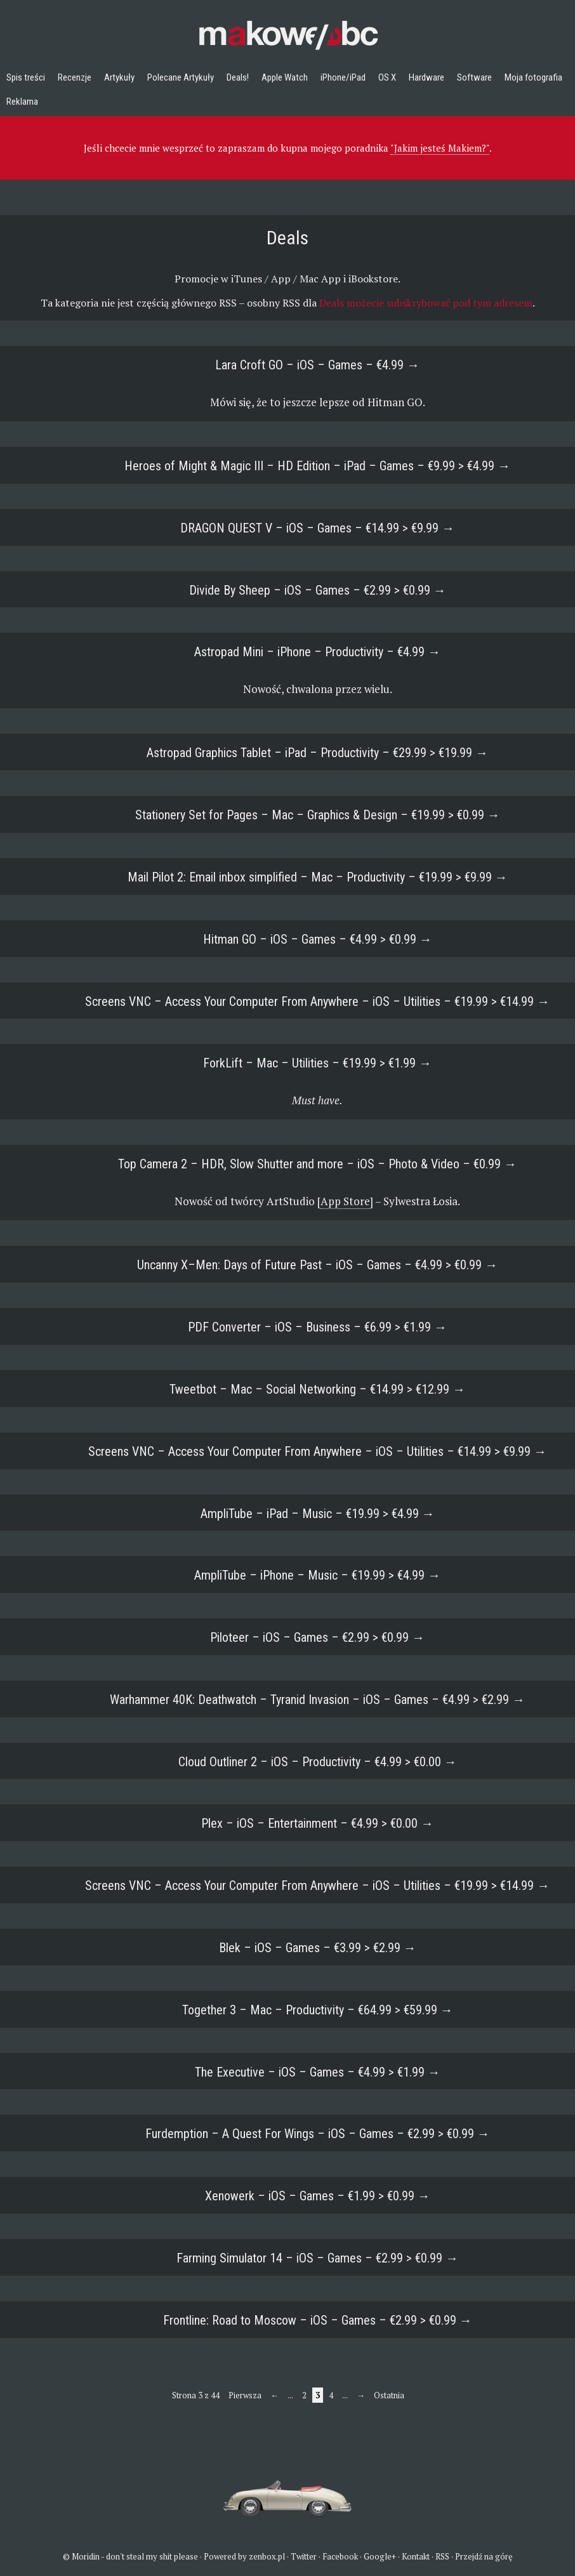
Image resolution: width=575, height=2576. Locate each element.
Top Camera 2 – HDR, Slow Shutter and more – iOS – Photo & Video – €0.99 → (317, 1164)
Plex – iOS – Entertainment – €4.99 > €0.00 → (317, 1823)
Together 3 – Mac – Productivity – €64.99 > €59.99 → (317, 2010)
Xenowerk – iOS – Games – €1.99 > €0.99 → (317, 2195)
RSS (442, 2556)
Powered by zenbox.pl (244, 2556)
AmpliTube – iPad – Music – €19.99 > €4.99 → (318, 1513)
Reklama (22, 101)
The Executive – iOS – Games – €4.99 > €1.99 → (317, 2072)
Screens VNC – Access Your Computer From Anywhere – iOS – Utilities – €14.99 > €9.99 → (317, 1451)
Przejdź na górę (484, 2556)
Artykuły (119, 77)
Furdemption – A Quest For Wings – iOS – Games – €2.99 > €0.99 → (317, 2133)
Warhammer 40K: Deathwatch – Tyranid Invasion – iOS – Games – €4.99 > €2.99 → (317, 1699)
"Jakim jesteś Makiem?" (439, 148)
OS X (387, 77)
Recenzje (74, 77)
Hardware (426, 77)
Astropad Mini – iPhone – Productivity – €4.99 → (317, 651)
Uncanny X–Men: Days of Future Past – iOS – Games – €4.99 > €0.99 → (317, 1264)
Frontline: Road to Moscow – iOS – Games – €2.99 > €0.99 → (317, 2320)
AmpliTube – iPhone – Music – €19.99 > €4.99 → (317, 1575)
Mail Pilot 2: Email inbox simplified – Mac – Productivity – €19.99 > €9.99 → (318, 877)
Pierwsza (244, 2395)
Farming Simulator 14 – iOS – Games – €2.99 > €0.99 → (317, 2258)
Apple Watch (284, 77)
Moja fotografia (533, 77)
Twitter (304, 2556)
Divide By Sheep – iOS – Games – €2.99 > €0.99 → (317, 590)
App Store (345, 1201)
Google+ (380, 2556)
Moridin (86, 2556)
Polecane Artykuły (180, 77)
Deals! (238, 77)
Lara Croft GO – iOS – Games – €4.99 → (317, 365)
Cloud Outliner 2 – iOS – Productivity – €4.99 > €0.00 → (317, 1761)
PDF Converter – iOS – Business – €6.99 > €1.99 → (317, 1327)
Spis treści (25, 77)
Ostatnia (389, 2395)
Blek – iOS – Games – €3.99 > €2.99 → (317, 1947)
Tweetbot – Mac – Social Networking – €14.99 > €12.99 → (317, 1389)
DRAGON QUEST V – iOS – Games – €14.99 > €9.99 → (317, 528)
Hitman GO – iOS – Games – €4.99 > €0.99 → (317, 939)
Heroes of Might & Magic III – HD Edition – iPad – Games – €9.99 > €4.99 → (317, 465)
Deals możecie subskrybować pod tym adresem (425, 303)
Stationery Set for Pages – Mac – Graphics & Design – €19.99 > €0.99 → (317, 814)
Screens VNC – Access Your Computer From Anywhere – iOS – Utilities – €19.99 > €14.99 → (317, 1001)
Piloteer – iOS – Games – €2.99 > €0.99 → (317, 1637)
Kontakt (416, 2556)
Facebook (340, 2556)
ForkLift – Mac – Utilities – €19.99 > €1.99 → (317, 1063)
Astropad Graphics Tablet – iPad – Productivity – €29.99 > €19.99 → (317, 752)
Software (474, 77)
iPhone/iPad (343, 77)
